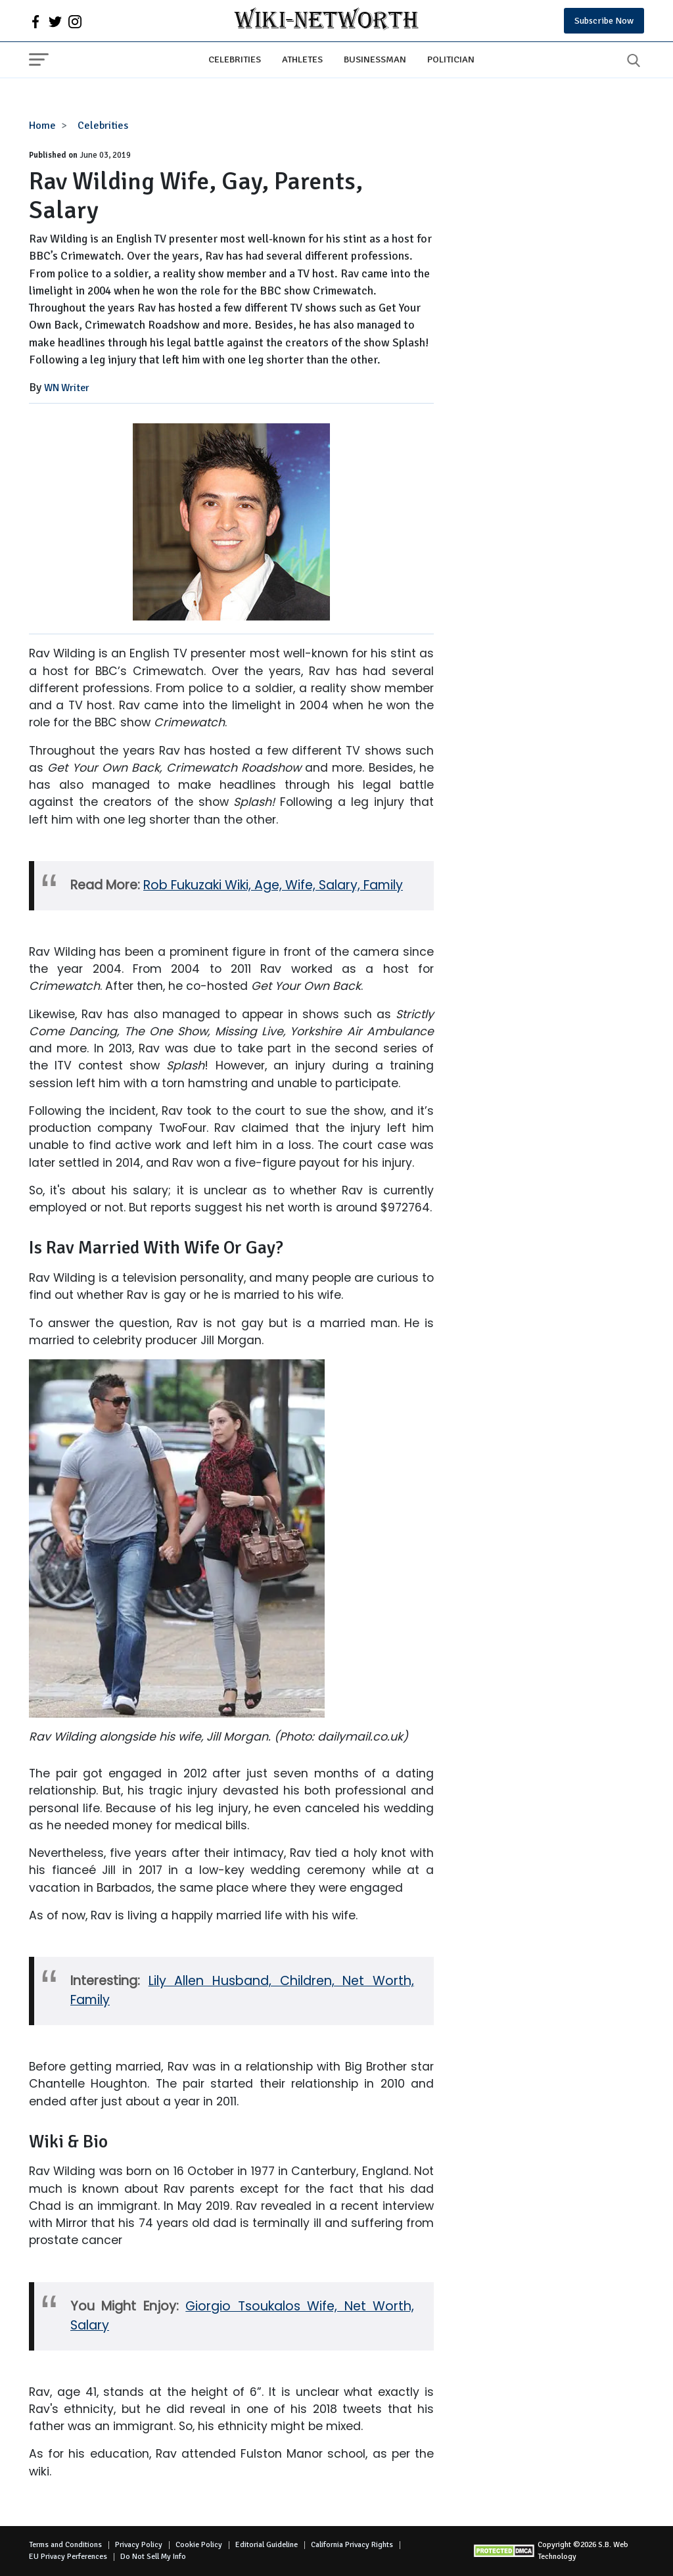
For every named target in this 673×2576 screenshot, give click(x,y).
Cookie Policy (198, 2545)
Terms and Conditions (65, 2545)
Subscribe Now (604, 20)
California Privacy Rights (352, 2545)
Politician (451, 59)
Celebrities (234, 59)
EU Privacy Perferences (68, 2557)
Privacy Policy (138, 2545)
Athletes (302, 59)
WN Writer (66, 387)
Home (42, 125)
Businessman (375, 59)
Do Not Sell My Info (153, 2557)
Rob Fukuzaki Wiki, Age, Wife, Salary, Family (273, 885)
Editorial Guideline (266, 2545)
